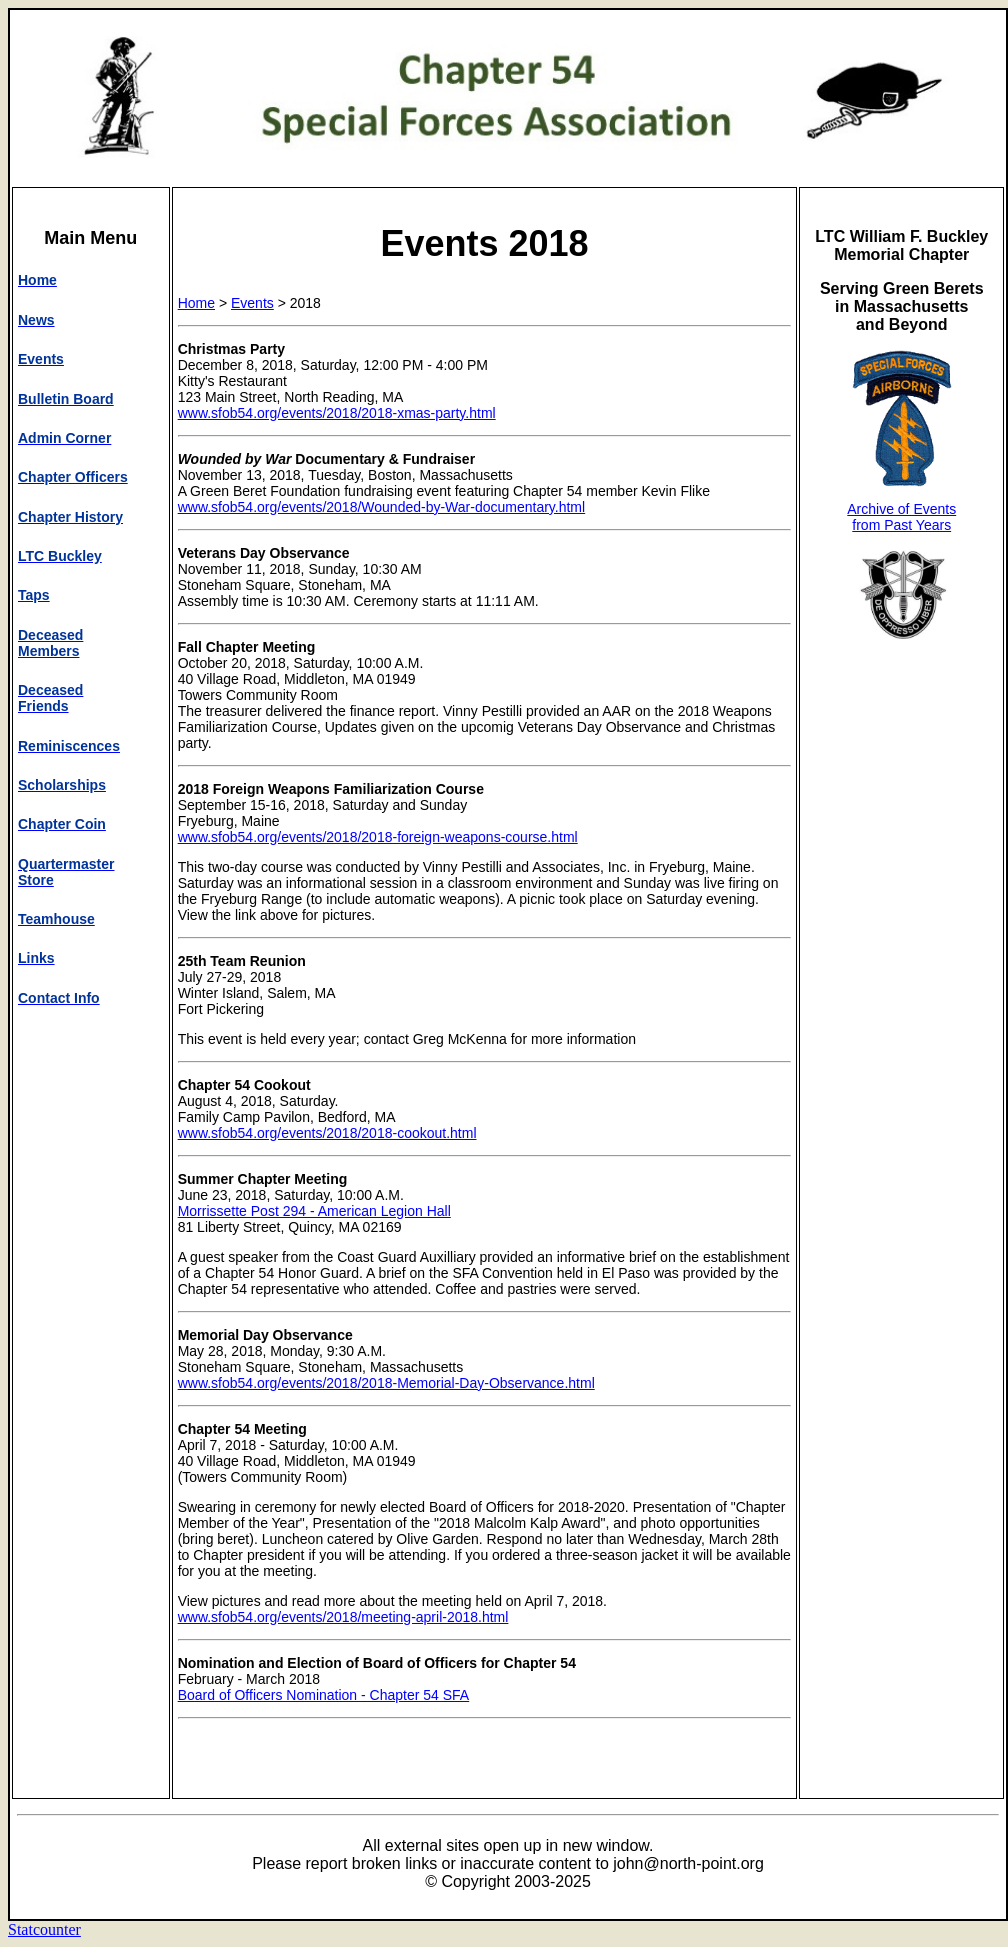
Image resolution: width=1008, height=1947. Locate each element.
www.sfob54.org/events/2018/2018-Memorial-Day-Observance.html (386, 1383)
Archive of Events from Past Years (901, 517)
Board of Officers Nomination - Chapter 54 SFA (324, 1695)
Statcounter (44, 1929)
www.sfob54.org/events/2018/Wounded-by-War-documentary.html (382, 507)
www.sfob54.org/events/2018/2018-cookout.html (327, 1133)
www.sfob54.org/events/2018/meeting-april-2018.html (343, 1617)
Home (196, 303)
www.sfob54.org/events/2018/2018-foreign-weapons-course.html (378, 837)
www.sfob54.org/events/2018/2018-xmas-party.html (337, 413)
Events (252, 303)
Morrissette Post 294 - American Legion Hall (314, 1211)
